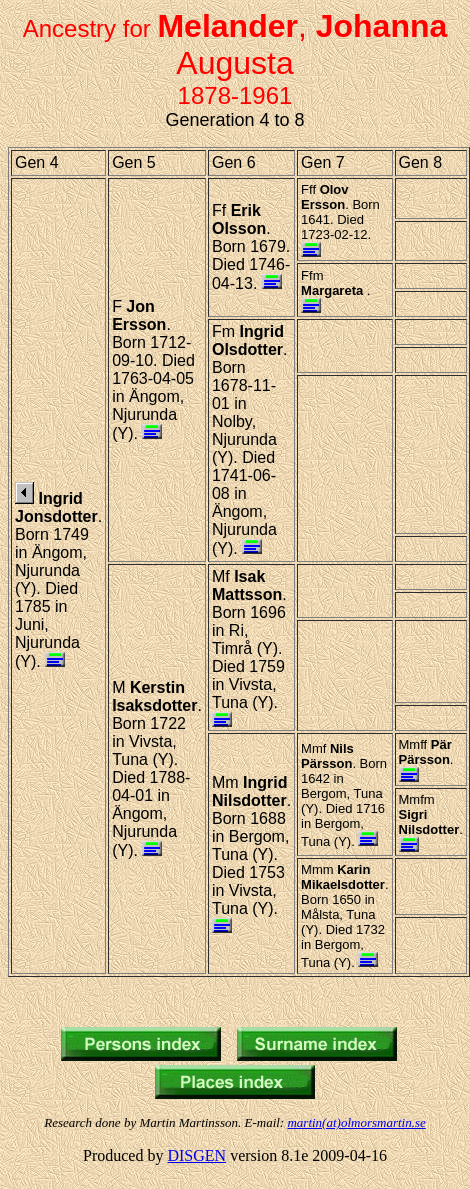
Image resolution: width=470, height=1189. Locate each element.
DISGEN (196, 1155)
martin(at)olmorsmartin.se (356, 1122)
